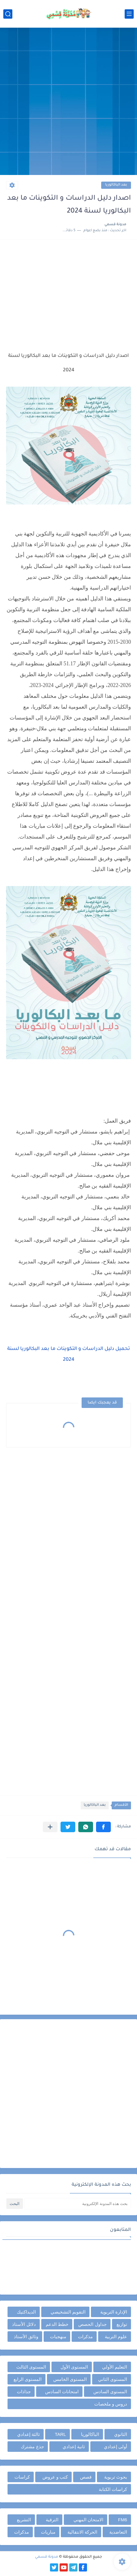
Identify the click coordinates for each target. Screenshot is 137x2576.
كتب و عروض (55, 2476)
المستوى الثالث (31, 2366)
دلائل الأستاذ (24, 2324)
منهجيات (58, 2336)
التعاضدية (118, 2532)
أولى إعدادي (115, 2446)
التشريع (24, 2519)
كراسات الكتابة (113, 2489)
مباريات (48, 2532)
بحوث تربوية (115, 2476)
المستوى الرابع (28, 2379)
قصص (86, 2476)
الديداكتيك (26, 2311)
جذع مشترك (32, 2446)
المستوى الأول (74, 2366)
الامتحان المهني (88, 2519)
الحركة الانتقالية (82, 2532)
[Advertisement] (68, 102)
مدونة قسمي (46, 2557)
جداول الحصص (92, 2324)
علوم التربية (116, 2336)
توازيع (122, 2324)
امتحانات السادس (62, 2391)
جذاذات (24, 2391)
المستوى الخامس (70, 2379)
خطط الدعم (57, 2324)
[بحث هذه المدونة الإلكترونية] (77, 2203)
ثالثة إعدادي (28, 2434)
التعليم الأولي (114, 2366)
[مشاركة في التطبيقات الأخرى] (50, 1827)
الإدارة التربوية (113, 2311)
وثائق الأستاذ (26, 2336)
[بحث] (7, 14)
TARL (60, 2434)
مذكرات (85, 2336)
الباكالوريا (90, 2434)
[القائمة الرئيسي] (129, 14)
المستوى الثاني (112, 2379)
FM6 (122, 2519)
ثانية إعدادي (74, 2446)
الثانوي (120, 2434)
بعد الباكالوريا (116, 185)
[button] (103, 1827)
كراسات (22, 2476)
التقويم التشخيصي (68, 2311)
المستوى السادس (110, 2391)
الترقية (52, 2519)
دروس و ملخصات (110, 2403)
